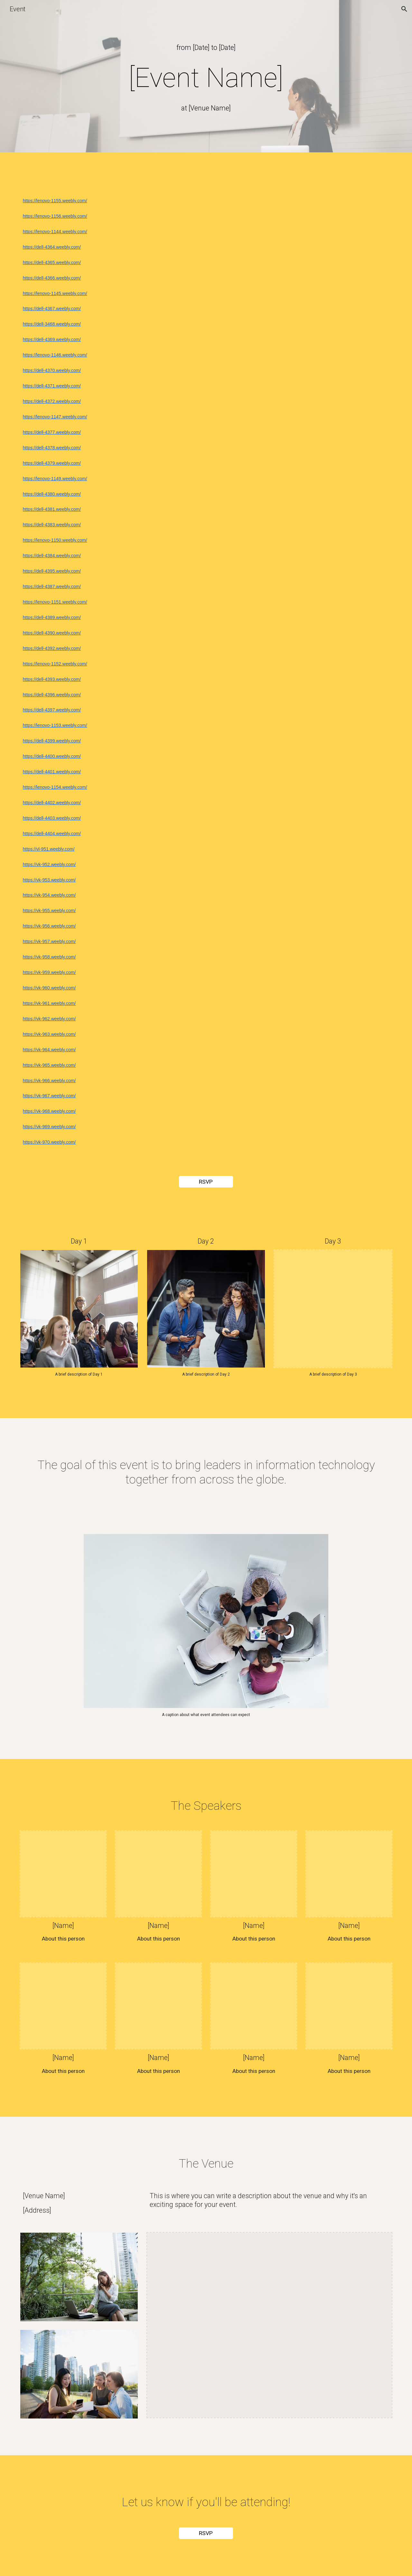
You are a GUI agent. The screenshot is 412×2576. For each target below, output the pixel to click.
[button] (404, 9)
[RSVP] (206, 1182)
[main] (206, 47)
